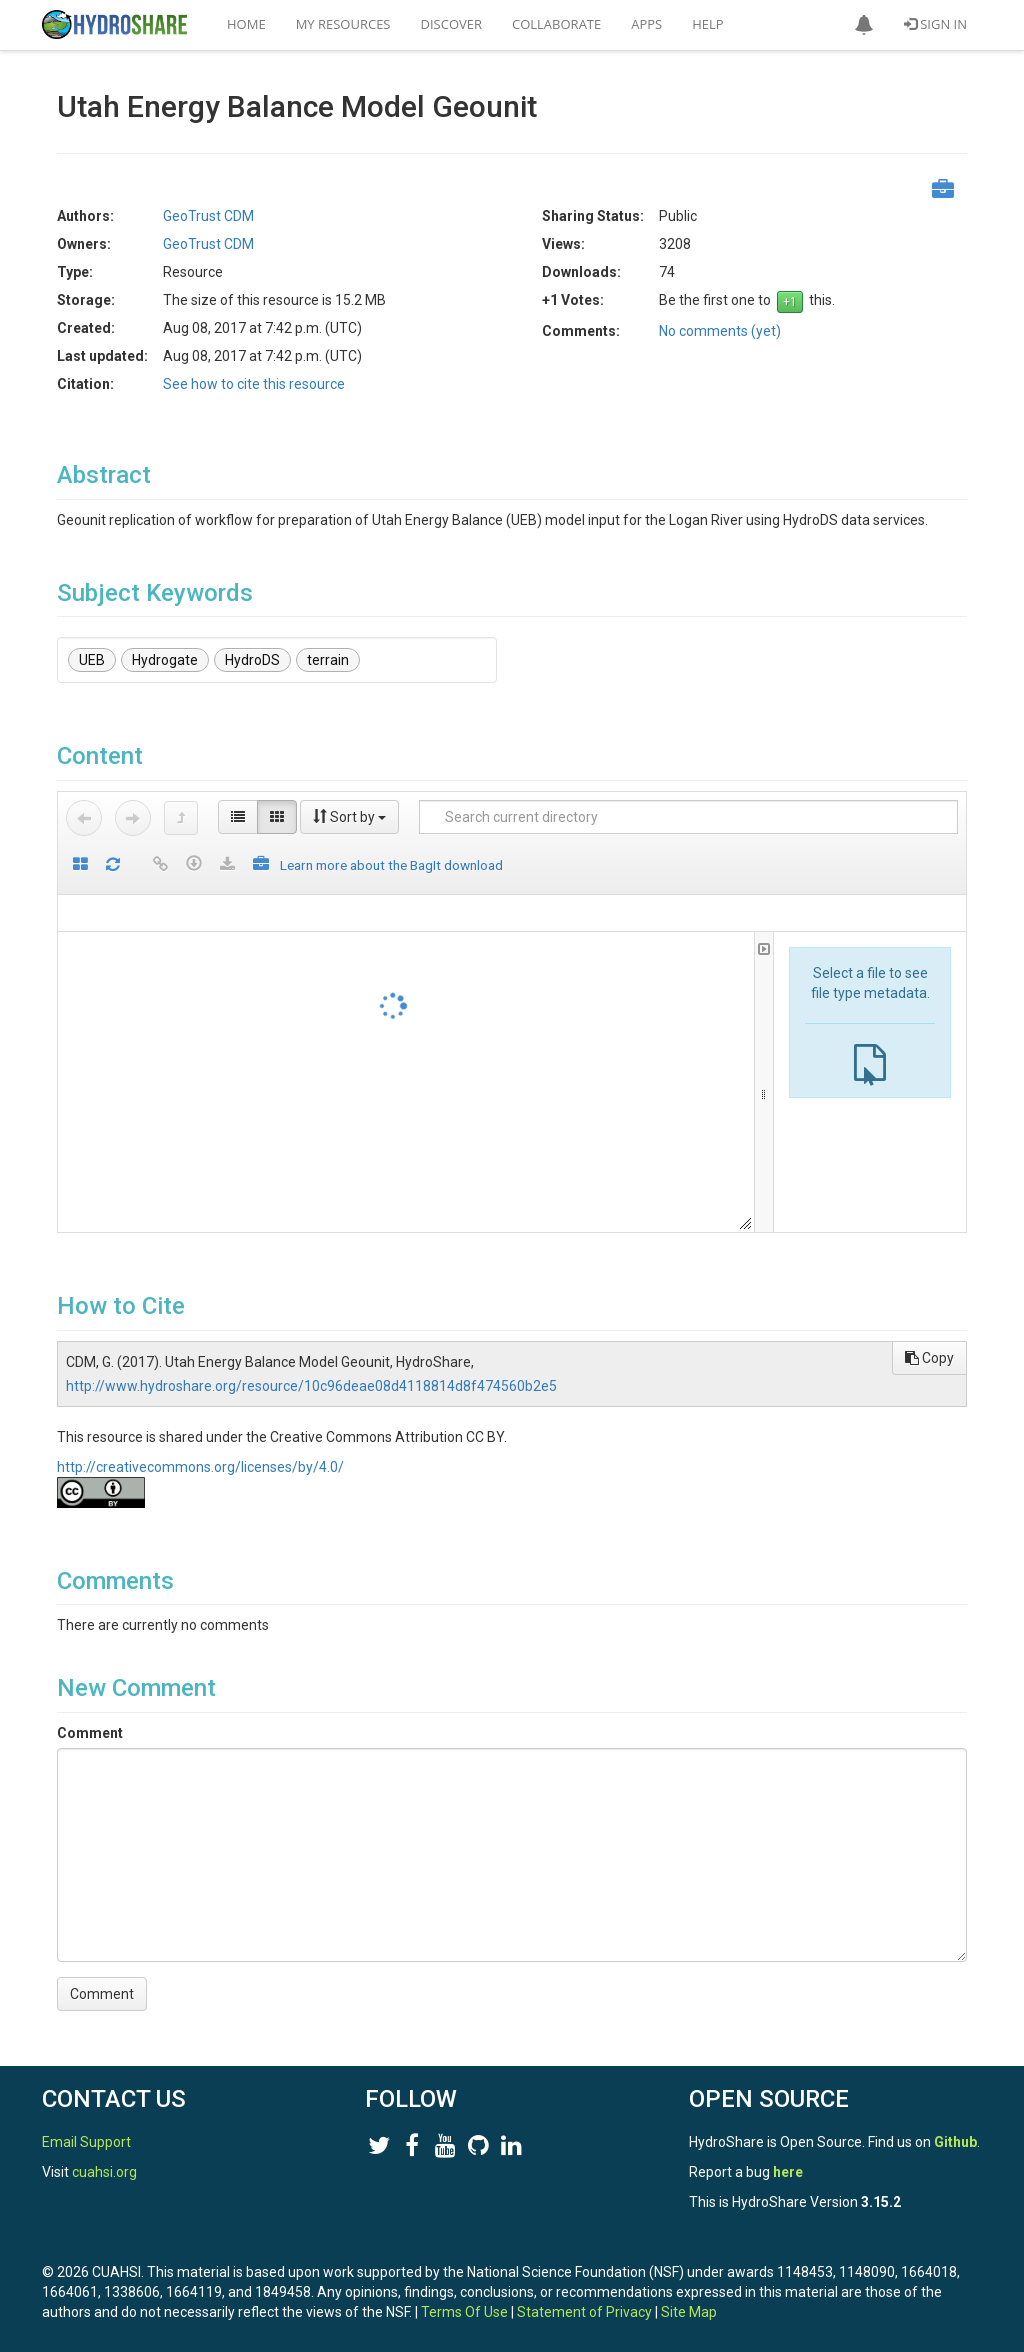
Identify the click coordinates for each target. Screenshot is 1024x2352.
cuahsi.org (104, 2172)
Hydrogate (165, 660)
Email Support (86, 2142)
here (788, 2172)
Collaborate (556, 24)
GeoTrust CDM (208, 216)
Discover (452, 24)
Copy (929, 1358)
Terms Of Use (464, 2312)
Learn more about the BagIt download (391, 865)
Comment (90, 1733)
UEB (92, 660)
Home (246, 24)
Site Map (689, 2312)
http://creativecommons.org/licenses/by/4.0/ (200, 1467)
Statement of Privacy (584, 2312)
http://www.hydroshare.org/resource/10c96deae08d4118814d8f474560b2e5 (311, 1386)
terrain (328, 660)
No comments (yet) (720, 331)
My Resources (343, 24)
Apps (646, 24)
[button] (864, 25)
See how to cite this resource (254, 384)
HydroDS (252, 660)
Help (707, 24)
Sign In (935, 24)
